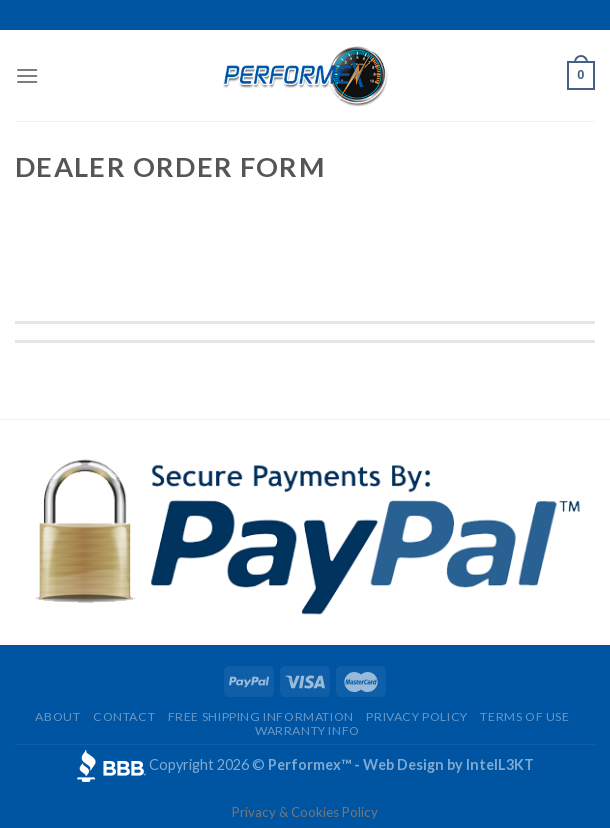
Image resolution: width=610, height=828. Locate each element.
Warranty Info (307, 730)
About (57, 716)
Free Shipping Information (261, 716)
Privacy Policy (417, 716)
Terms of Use (524, 716)
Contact (124, 716)
